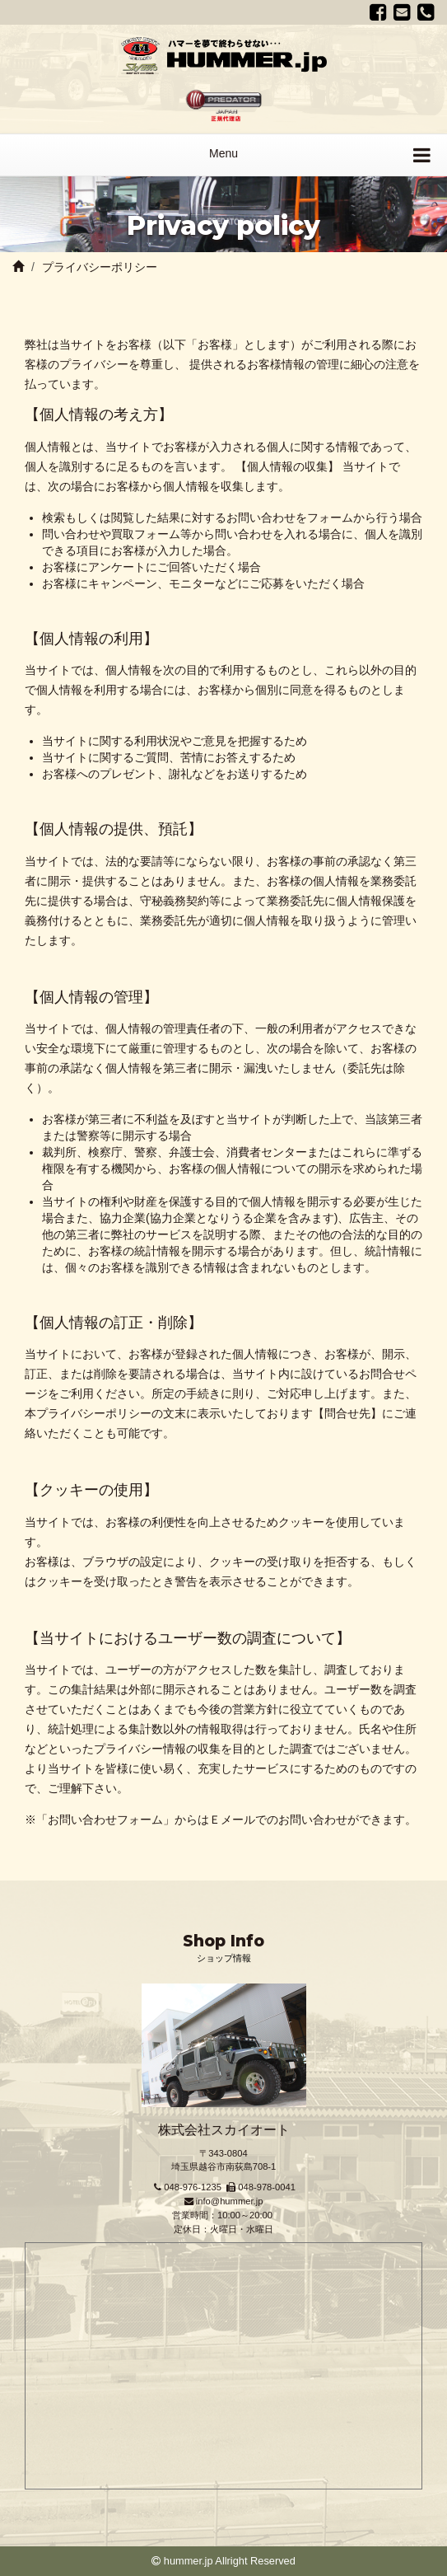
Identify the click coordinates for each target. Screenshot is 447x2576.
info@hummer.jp (229, 2201)
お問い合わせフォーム (105, 1819)
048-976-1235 (192, 2187)
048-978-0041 (267, 2187)
